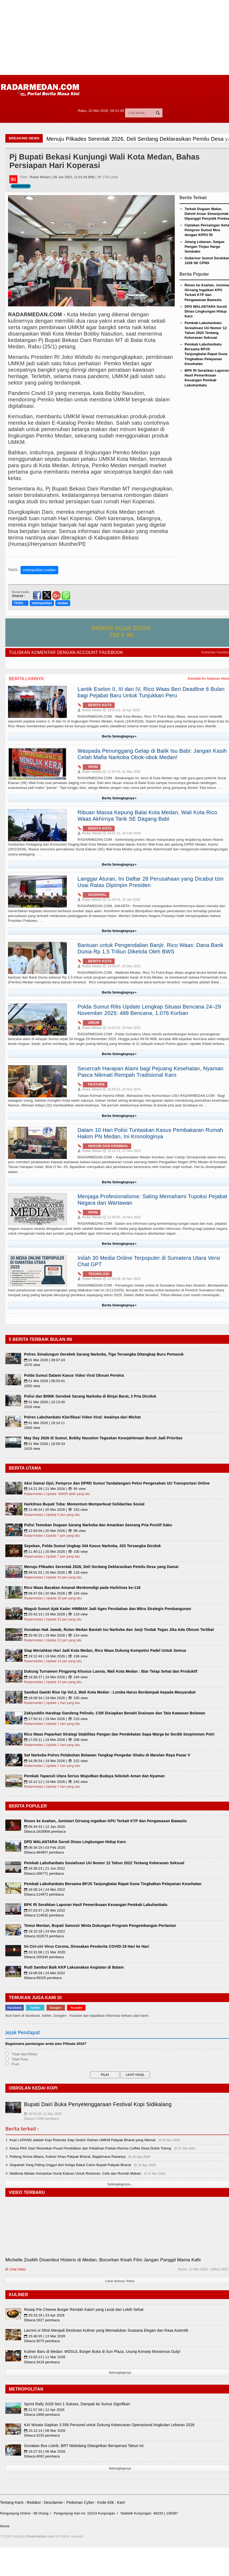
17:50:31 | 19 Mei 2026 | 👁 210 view (56, 1719)
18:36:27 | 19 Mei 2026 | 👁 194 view (56, 1677)
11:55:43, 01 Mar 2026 (122, 772)
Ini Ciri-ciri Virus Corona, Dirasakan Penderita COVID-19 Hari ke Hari (86, 1946)
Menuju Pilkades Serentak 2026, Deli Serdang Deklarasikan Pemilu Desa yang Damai (101, 1567)
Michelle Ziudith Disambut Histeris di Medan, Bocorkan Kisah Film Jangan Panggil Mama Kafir (103, 2259)
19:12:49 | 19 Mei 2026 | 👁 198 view (56, 1656)
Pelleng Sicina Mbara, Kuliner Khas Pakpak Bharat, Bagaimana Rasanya (68, 2157)
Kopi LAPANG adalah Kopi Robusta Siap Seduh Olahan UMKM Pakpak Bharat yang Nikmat (83, 2140)
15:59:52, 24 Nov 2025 (122, 1089)
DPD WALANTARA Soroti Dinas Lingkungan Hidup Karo (206, 311)
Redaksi (34, 2502)
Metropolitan (20, 186)
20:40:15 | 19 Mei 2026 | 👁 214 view (56, 1635)
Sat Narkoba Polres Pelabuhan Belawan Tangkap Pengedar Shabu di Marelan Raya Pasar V (107, 1755)
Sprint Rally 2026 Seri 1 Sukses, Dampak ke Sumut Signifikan (77, 2404)
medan (62, 603)
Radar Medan (89, 710)
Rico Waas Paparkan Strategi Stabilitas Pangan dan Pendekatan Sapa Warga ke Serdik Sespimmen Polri (119, 1734)
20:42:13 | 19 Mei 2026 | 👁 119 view (56, 1614)
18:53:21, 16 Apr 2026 (121, 710)
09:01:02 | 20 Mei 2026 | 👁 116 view (56, 1572)
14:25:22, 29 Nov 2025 (122, 1028)
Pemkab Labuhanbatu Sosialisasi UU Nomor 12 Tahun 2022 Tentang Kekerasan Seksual (104, 1863)
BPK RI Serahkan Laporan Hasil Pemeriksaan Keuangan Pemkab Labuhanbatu (96, 1904)
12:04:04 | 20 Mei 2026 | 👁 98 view (55, 1531)
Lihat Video (15, 2269)
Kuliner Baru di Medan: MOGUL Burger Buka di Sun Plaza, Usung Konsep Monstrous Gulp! (102, 2351)
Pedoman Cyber (80, 2502)
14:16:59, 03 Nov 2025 (122, 1279)
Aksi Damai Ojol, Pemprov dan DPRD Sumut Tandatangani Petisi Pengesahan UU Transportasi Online (117, 1483)
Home (4, 2526)
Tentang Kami (12, 2502)
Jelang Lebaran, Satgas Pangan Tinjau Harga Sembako (205, 246)
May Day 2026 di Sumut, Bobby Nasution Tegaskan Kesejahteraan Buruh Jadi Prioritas (103, 1438)
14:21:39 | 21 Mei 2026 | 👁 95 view (55, 1489)
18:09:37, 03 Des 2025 (122, 966)
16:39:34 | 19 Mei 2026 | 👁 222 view (56, 1761)
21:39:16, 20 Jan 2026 (121, 899)
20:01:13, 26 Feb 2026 (122, 833)
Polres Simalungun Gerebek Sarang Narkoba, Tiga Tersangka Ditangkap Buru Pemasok (104, 1354)
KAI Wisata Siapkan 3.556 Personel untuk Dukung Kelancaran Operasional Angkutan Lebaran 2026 (109, 2425)
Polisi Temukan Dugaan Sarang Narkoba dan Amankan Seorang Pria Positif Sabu (98, 1525)
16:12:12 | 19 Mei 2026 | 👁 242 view (56, 1782)
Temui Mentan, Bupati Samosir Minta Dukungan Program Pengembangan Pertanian (100, 1925)
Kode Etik (105, 2502)
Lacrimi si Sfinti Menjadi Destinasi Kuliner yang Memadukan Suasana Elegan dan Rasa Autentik (106, 2330)
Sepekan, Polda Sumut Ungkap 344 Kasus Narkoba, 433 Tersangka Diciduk (92, 1546)
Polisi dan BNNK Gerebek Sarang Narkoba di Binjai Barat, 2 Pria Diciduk (90, 1396)
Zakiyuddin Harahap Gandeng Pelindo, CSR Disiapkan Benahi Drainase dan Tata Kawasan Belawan (114, 1713)
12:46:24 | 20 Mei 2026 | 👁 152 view (56, 1510)
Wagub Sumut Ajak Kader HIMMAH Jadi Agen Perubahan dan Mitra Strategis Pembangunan (107, 1609)
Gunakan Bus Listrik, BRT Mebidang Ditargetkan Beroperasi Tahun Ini (83, 2446)
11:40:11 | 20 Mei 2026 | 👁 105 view (56, 1552)
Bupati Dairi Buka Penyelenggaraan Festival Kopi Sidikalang (98, 2104)
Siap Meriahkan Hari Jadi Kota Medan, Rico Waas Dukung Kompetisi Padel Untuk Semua (105, 1650)
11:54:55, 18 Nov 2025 (122, 1217)
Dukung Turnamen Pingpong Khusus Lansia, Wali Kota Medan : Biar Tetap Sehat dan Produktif (110, 1671)
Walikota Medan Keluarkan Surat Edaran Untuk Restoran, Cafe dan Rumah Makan (75, 2173)
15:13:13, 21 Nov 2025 (122, 1151)
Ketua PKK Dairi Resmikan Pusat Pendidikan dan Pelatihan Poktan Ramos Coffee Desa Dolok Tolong (90, 2148)
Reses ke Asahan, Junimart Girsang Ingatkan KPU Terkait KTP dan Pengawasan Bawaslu (105, 1821)
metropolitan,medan (39, 570)
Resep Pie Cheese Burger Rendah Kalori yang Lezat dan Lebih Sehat (83, 2309)
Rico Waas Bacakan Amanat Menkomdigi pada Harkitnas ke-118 (82, 1587)
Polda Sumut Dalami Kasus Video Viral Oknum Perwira (74, 1375)
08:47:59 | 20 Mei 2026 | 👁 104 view (56, 1593)
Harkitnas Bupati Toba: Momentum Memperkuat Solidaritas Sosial (84, 1504)
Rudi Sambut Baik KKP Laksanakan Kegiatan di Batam (74, 1967)
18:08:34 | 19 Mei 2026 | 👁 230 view (56, 1698)
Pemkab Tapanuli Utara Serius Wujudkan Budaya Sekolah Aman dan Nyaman (94, 1776)
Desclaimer (53, 2502)
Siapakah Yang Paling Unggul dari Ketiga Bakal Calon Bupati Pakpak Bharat (70, 2165)
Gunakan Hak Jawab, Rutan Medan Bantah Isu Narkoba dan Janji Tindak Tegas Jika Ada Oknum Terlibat (119, 1629)
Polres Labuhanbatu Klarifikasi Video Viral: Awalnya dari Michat (82, 1417)
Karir (121, 2502)
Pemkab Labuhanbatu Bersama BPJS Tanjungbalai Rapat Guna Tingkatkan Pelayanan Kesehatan (206, 354)
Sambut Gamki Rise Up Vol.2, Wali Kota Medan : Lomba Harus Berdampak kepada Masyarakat (110, 1692)
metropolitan (42, 603)
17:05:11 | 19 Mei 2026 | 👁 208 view (56, 1740)
